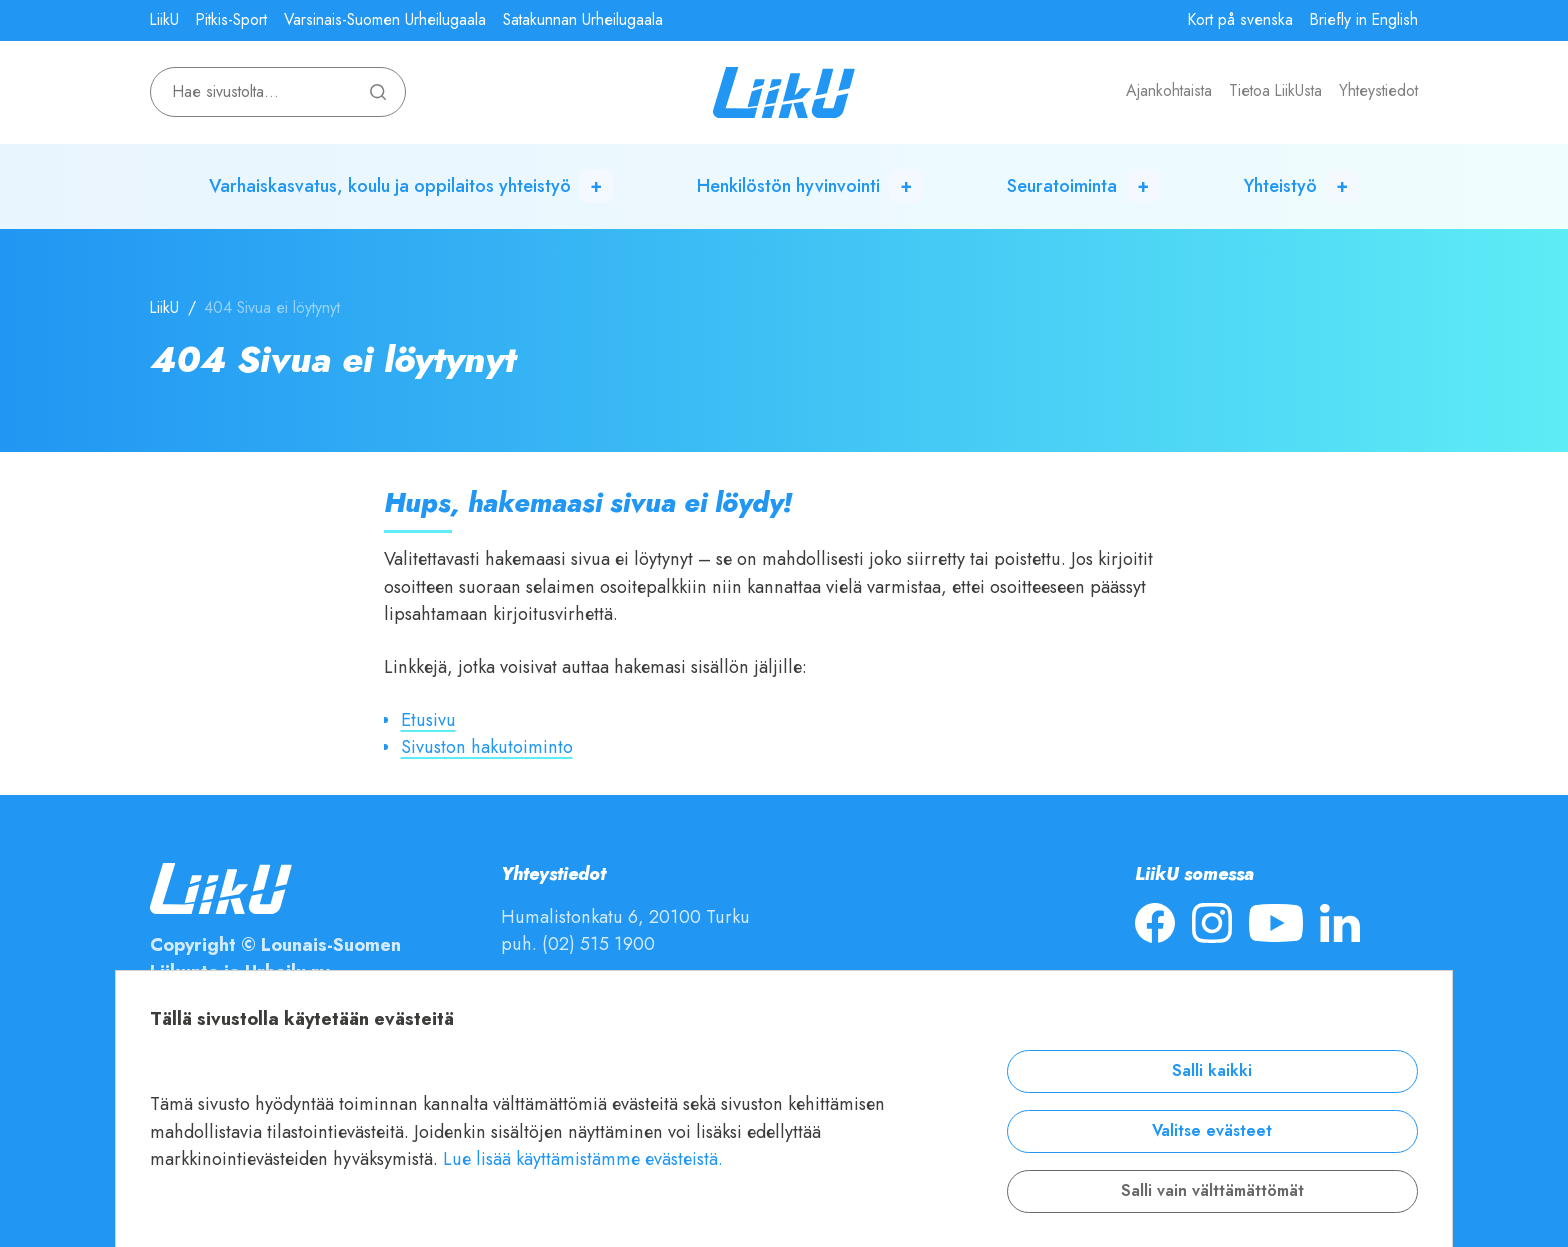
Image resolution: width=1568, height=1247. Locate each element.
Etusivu (428, 719)
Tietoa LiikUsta (1275, 91)
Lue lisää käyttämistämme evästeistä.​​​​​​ (583, 1158)
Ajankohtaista (1169, 91)
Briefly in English (1364, 20)
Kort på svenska (1240, 20)
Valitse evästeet (1212, 1131)
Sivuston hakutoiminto (487, 746)
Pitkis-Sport (231, 20)
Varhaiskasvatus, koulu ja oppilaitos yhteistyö (390, 185)
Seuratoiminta (1062, 185)
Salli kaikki (1212, 1071)
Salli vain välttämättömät (1212, 1191)
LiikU (164, 20)
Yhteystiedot (1378, 91)
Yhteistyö (1280, 185)
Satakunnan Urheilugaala (583, 20)
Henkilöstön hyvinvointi (788, 185)
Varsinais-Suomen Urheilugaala (385, 20)
